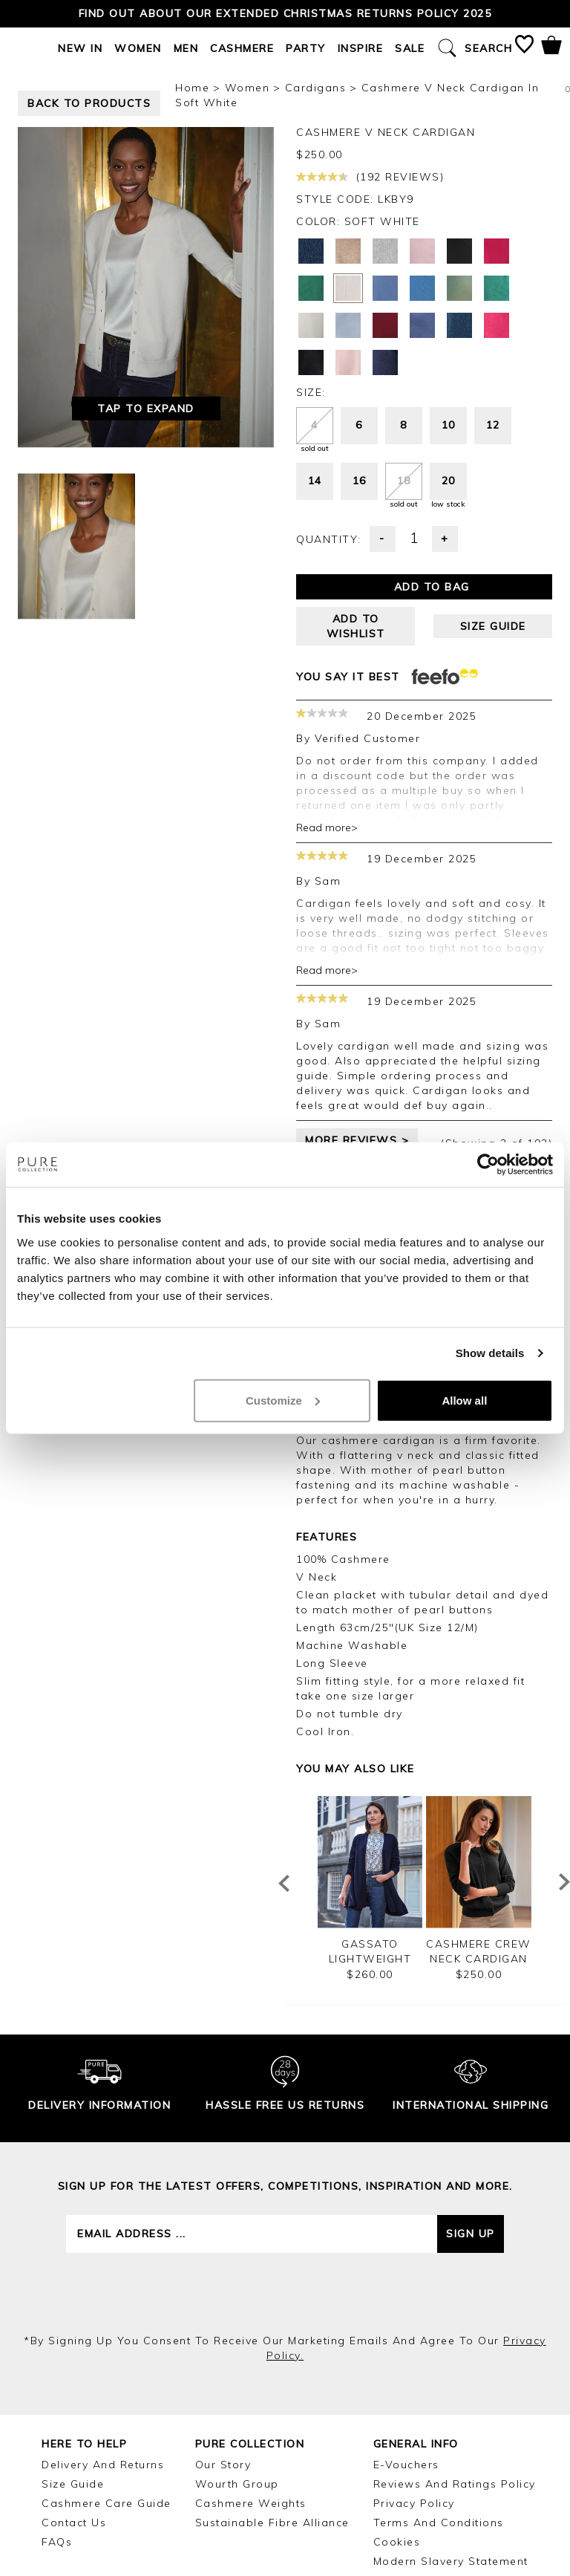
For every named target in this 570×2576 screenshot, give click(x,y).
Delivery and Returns (103, 2464)
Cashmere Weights (251, 2503)
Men (186, 48)
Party (306, 48)
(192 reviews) (370, 176)
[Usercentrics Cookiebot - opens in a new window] (488, 1165)
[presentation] (285, 2293)
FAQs (57, 2542)
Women (138, 48)
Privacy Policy (414, 2503)
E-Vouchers (406, 2464)
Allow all (464, 1399)
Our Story (223, 2464)
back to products (89, 103)
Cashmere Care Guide (106, 2503)
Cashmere (242, 48)
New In (80, 48)
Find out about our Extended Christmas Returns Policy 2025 (285, 13)
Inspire (361, 48)
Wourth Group (237, 2484)
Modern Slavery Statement (450, 2561)
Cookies (397, 2542)
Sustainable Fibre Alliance (272, 2522)
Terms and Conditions (438, 2522)
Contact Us (74, 2522)
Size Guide (73, 2484)
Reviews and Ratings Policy (454, 2484)
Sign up (470, 2233)
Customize (283, 1399)
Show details (490, 1353)
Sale (410, 48)
